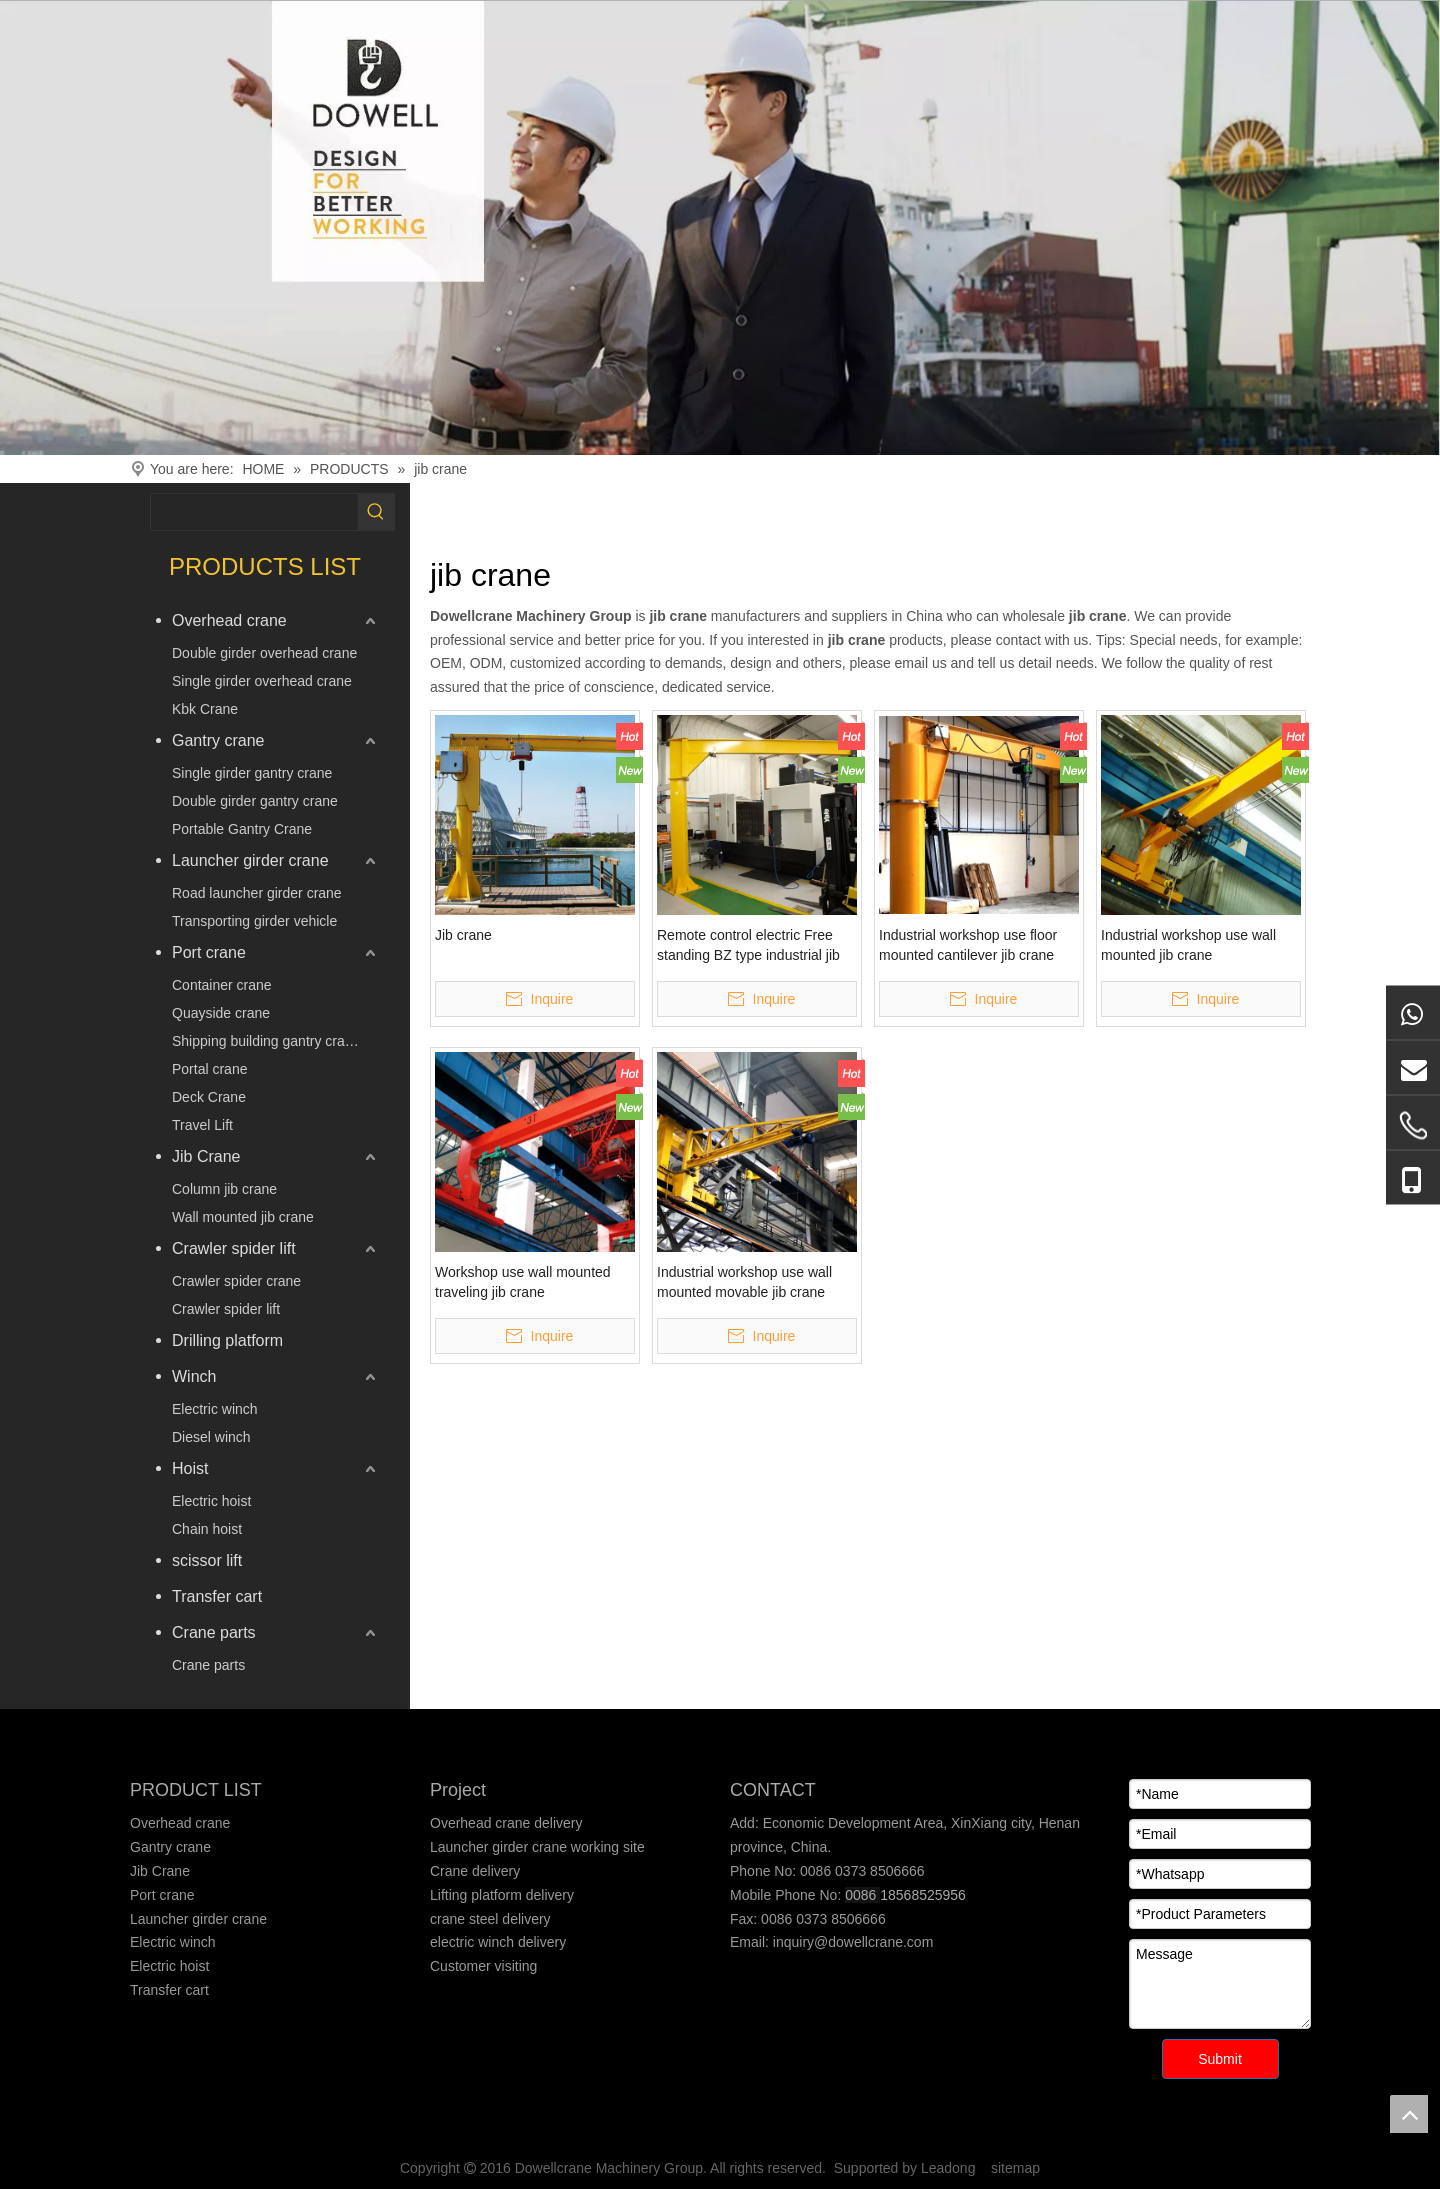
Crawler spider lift (234, 1248)
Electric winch (215, 1409)
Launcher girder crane (250, 860)
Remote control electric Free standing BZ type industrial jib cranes (748, 946)
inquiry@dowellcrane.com (851, 1942)
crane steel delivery (490, 1919)
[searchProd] (254, 512)
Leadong (948, 2168)
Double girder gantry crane (255, 801)
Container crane (222, 985)
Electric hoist (211, 1501)
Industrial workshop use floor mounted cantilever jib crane (968, 945)
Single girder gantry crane (252, 773)
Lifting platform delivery (502, 1895)
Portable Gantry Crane (242, 829)
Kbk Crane (205, 709)
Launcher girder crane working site (537, 1847)
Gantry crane (218, 740)
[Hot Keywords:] (376, 512)
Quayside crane (221, 1013)
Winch (194, 1376)
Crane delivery (475, 1871)
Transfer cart (217, 1596)
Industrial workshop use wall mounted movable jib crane (744, 1282)
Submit (1220, 2059)
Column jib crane (224, 1189)
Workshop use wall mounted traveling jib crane (523, 1282)
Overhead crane (229, 620)
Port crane (209, 952)
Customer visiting (483, 1966)
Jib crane (463, 935)
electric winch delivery (498, 1942)
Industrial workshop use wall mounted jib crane (1188, 945)
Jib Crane (206, 1156)
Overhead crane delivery (506, 1823)
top (1409, 2114)
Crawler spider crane (236, 1281)
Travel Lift (202, 1125)
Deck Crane (209, 1097)
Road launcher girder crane (257, 893)
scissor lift (207, 1560)
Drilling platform (227, 1340)
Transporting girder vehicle (254, 921)
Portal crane (209, 1069)
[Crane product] (720, 227)
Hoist (190, 1468)
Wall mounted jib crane (243, 1217)
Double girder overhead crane (264, 653)
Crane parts (214, 1632)
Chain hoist (207, 1529)
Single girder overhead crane (262, 681)
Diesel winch (211, 1437)
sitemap (1015, 2168)
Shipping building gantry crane (266, 1041)
